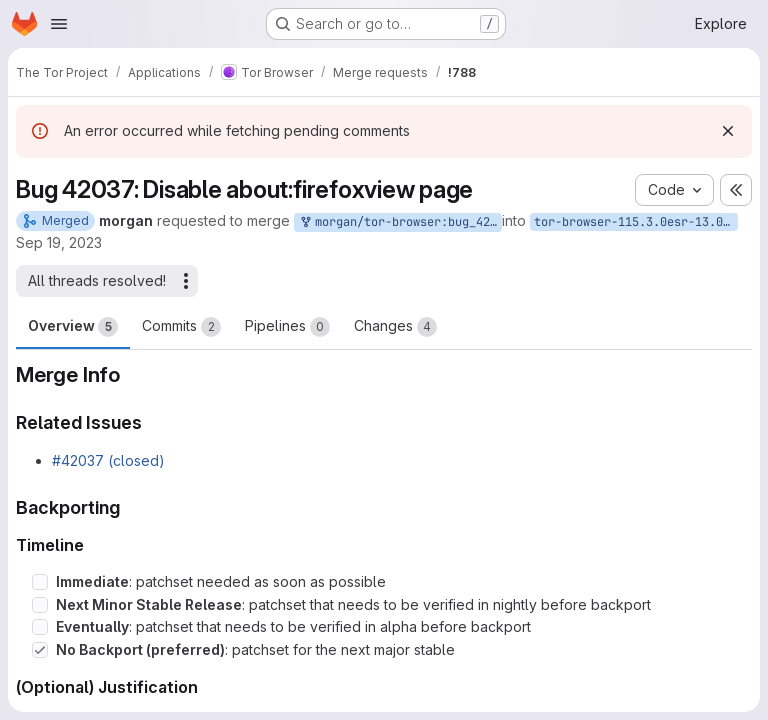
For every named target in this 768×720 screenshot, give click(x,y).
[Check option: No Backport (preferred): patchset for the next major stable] (40, 650)
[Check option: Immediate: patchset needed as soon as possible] (40, 582)
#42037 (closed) (108, 460)
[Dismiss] (728, 131)
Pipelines (287, 327)
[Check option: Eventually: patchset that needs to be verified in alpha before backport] (40, 627)
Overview (73, 327)
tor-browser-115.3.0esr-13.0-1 (635, 222)
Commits (181, 327)
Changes (395, 327)
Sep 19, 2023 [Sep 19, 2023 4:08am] (59, 242)
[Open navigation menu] (59, 24)
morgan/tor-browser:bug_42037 (400, 222)
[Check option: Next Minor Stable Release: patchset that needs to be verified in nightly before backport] (40, 605)
